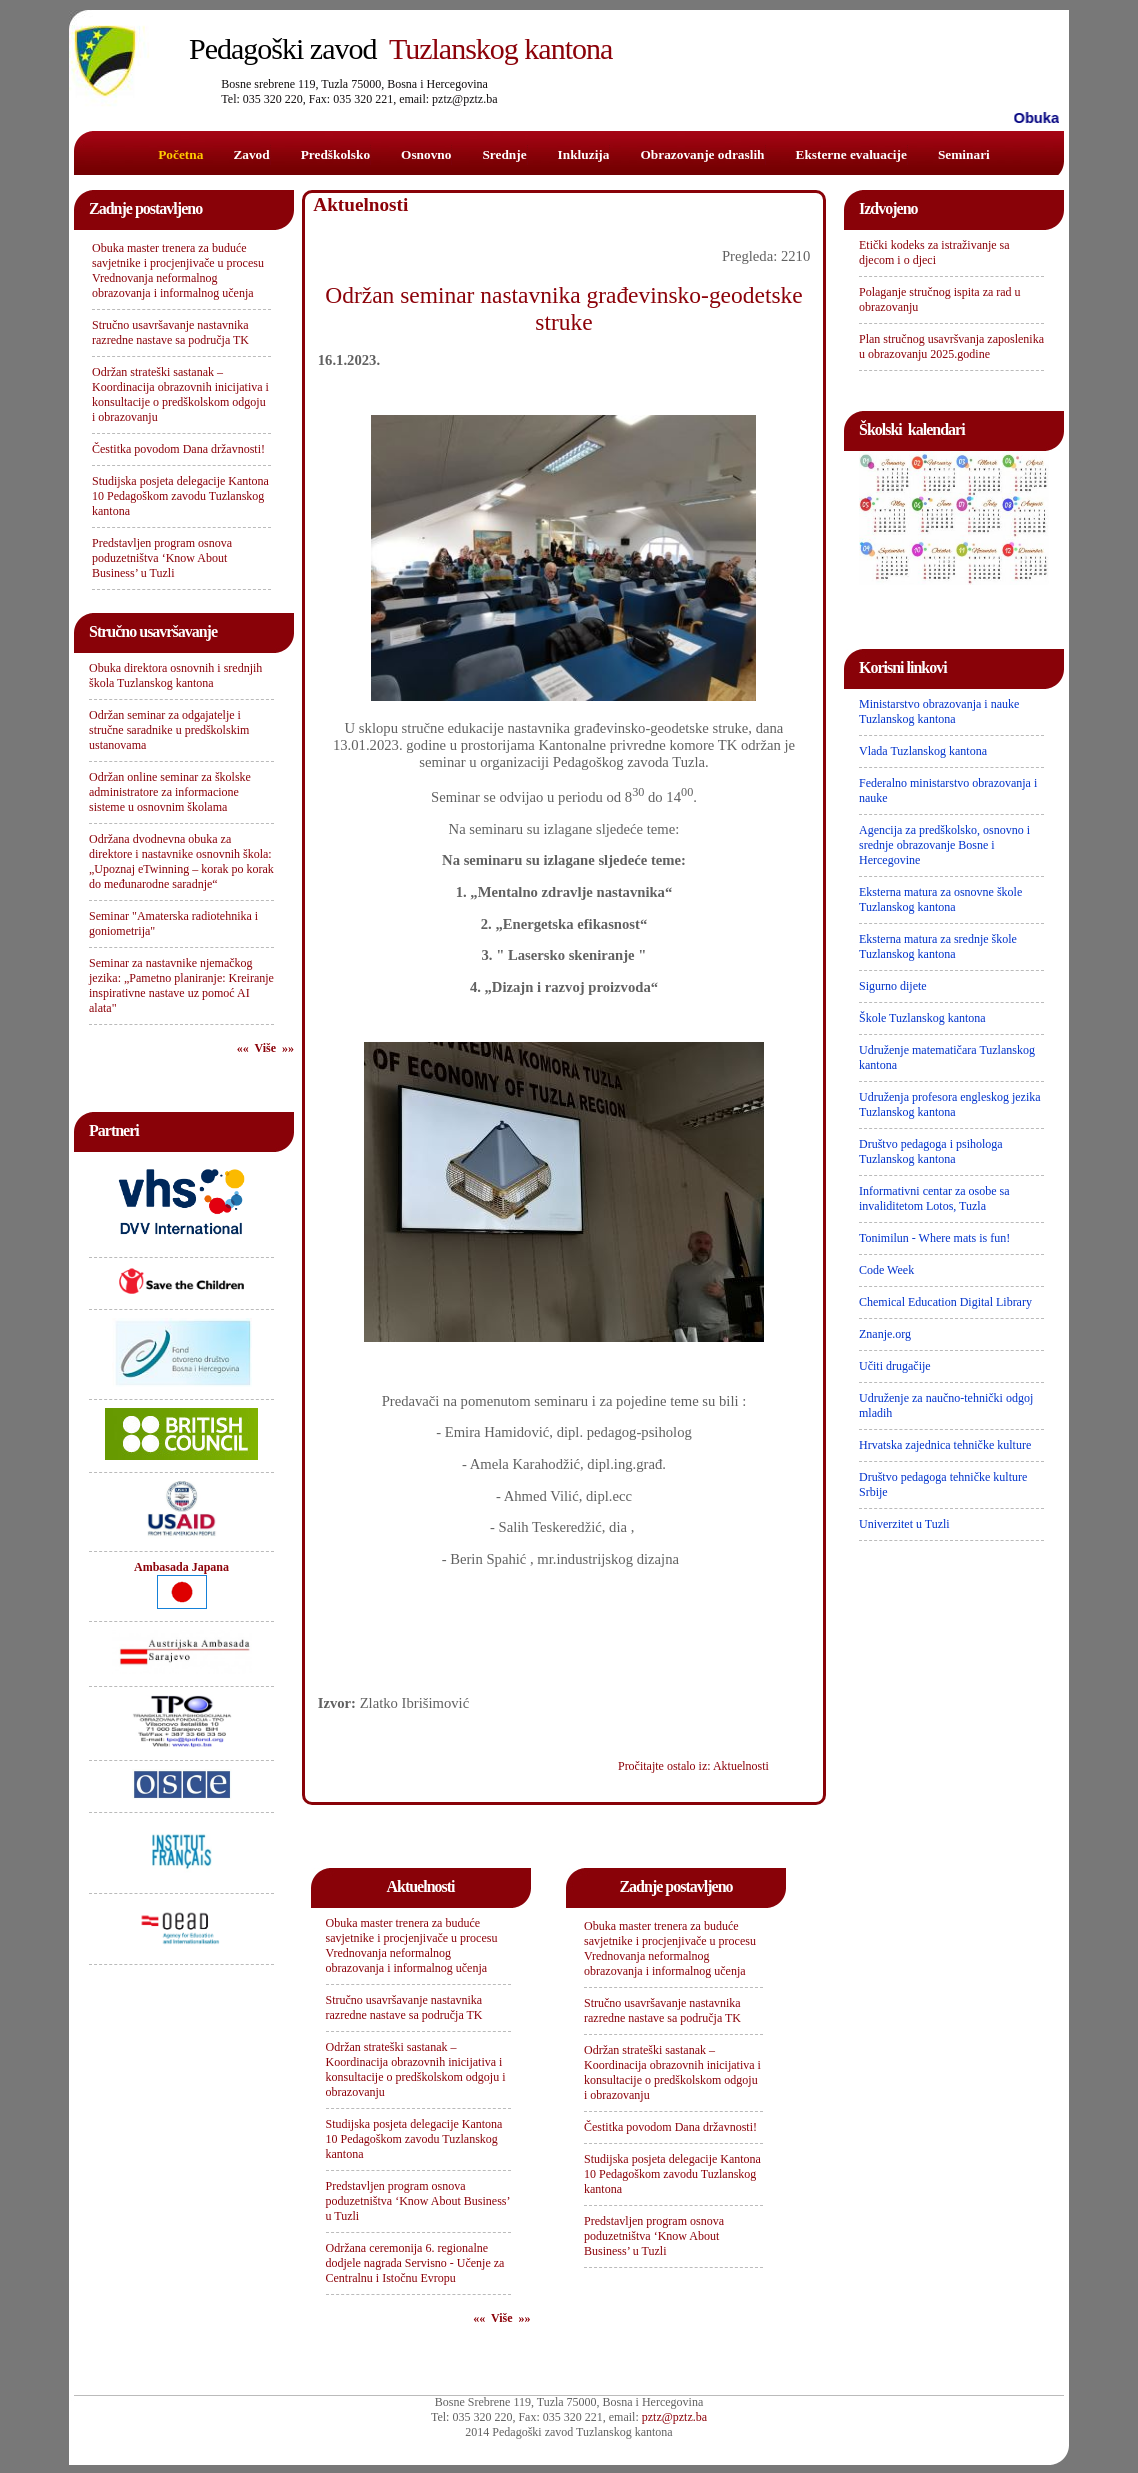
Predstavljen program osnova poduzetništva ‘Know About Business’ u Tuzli (162, 558)
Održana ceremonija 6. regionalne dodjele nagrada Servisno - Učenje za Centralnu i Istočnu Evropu (415, 2263)
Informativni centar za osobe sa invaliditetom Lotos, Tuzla (934, 1198)
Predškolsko (335, 154)
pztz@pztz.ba (674, 2417)
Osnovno (426, 154)
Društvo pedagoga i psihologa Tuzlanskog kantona (931, 1151)
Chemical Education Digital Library (945, 1302)
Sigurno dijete (893, 986)
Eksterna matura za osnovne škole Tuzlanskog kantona (940, 899)
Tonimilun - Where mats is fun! (934, 1238)
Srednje (504, 154)
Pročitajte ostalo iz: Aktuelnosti (693, 1766)
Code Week (886, 1270)
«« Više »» (265, 1048)
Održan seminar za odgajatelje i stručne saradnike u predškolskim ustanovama (169, 730)
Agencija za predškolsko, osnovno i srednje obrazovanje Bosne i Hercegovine (944, 845)
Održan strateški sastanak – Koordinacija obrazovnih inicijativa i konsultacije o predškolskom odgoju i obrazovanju (180, 394)
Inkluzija (584, 154)
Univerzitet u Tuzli (904, 1524)
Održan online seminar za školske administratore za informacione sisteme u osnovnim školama (170, 792)
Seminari (964, 154)
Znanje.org (885, 1334)
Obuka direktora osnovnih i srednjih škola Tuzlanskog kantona (175, 675)
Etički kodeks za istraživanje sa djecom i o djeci (934, 252)
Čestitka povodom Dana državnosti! (178, 449)
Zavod (251, 154)
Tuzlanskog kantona (400, 48)
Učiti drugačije (895, 1366)
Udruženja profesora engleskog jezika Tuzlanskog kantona (950, 1104)
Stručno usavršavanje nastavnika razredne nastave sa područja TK (170, 332)
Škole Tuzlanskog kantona (922, 1018)
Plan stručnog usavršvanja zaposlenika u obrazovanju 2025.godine (951, 346)
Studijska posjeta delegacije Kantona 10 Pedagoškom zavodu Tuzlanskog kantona (180, 496)
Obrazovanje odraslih (702, 154)
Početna (180, 154)
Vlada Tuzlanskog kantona (923, 751)
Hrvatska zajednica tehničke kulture (945, 1445)
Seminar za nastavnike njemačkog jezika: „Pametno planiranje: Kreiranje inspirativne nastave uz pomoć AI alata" (181, 985)
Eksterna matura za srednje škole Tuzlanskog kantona (938, 946)
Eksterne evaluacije (851, 154)
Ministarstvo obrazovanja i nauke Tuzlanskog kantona (939, 711)
